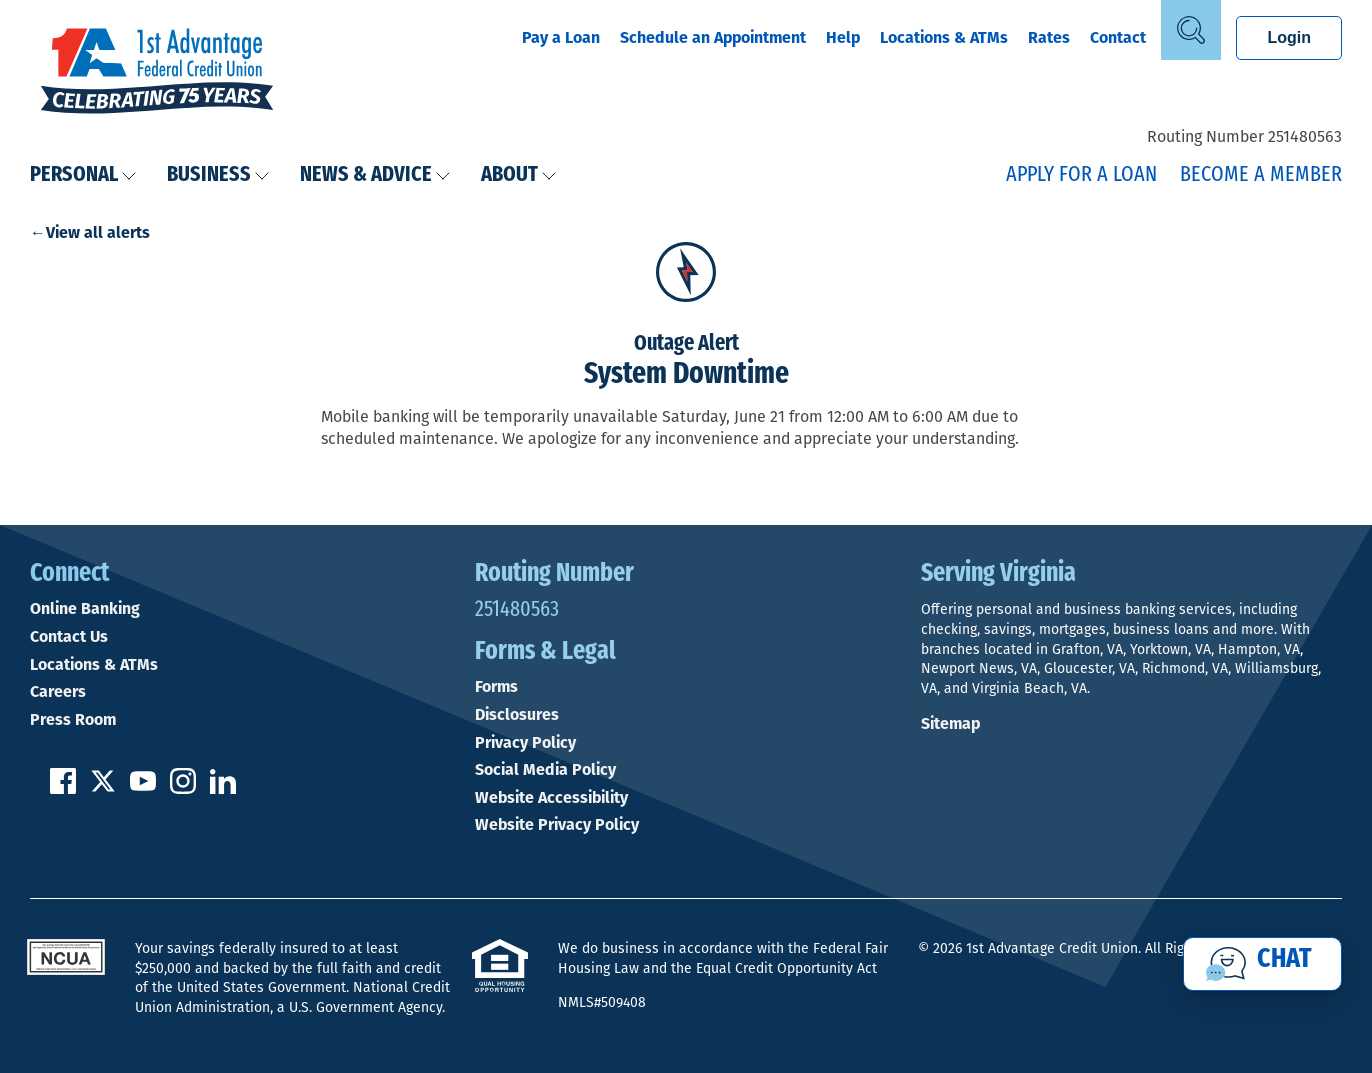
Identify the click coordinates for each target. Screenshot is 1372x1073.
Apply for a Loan (1081, 175)
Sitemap (950, 723)
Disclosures (517, 715)
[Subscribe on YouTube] (143, 788)
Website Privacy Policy (557, 825)
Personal (83, 175)
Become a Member (1261, 175)
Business (218, 175)
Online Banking (85, 609)
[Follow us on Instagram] (183, 788)
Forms (496, 687)
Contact (1118, 37)
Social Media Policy (545, 770)
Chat (1284, 960)
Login (1289, 37)
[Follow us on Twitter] (103, 788)
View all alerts (98, 232)
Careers (58, 692)
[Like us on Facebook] (63, 788)
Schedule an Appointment (713, 37)
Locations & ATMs (944, 37)
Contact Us (69, 637)
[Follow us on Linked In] (223, 788)
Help (843, 37)
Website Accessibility (551, 798)
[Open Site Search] (1191, 30)
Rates (1049, 37)
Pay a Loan (561, 37)
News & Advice (375, 175)
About (519, 175)
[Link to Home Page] (157, 73)
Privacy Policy (525, 743)
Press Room (73, 720)
